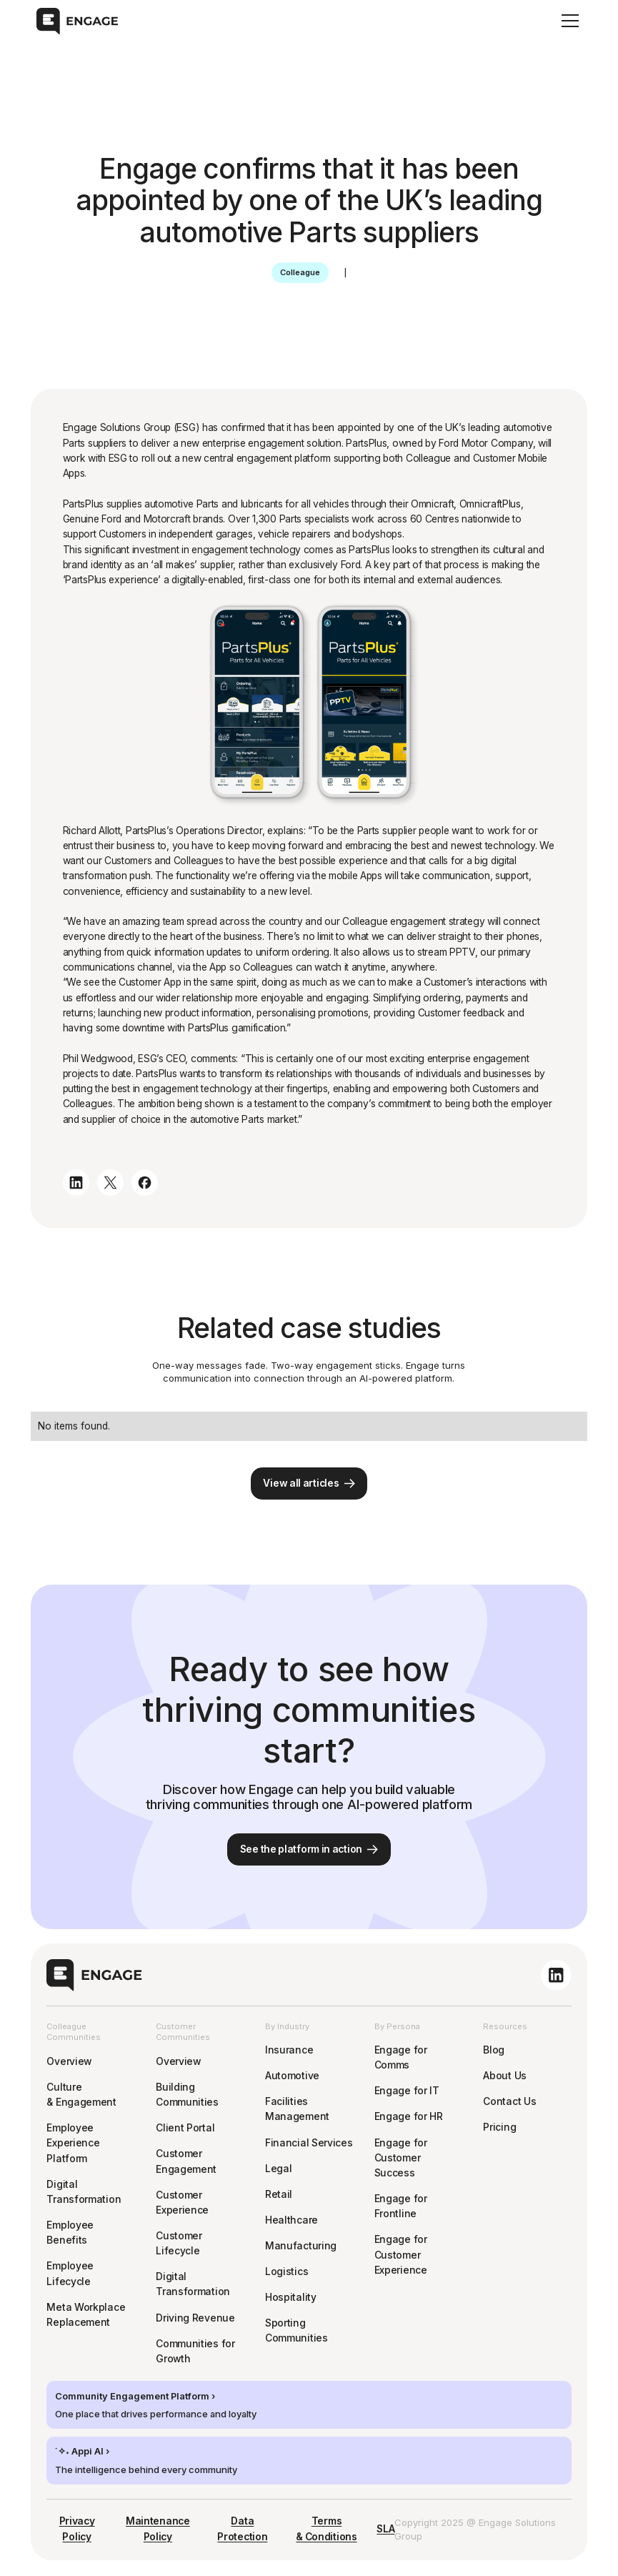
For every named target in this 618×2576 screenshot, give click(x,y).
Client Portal (185, 2128)
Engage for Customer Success (400, 2158)
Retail (278, 2194)
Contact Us (509, 2101)
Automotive (292, 2075)
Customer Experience (182, 2202)
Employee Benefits (70, 2232)
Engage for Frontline (400, 2206)
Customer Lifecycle (179, 2243)
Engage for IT (406, 2090)
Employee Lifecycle (70, 2273)
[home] (77, 21)
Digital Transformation (83, 2192)
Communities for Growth (195, 2351)
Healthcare (291, 2220)
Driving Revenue (195, 2318)
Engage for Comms (400, 2057)
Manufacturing (301, 2245)
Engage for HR (408, 2116)
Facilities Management (297, 2109)
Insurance (289, 2050)
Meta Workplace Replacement (85, 2315)
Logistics (286, 2271)
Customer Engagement (186, 2161)
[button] (567, 21)
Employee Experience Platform (72, 2143)
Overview (68, 2061)
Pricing (499, 2127)
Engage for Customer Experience (400, 2255)
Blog (493, 2050)
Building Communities (187, 2094)
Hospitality (291, 2297)
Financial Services (309, 2143)
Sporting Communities (296, 2330)
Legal (278, 2168)
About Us (505, 2075)
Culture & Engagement (81, 2094)
